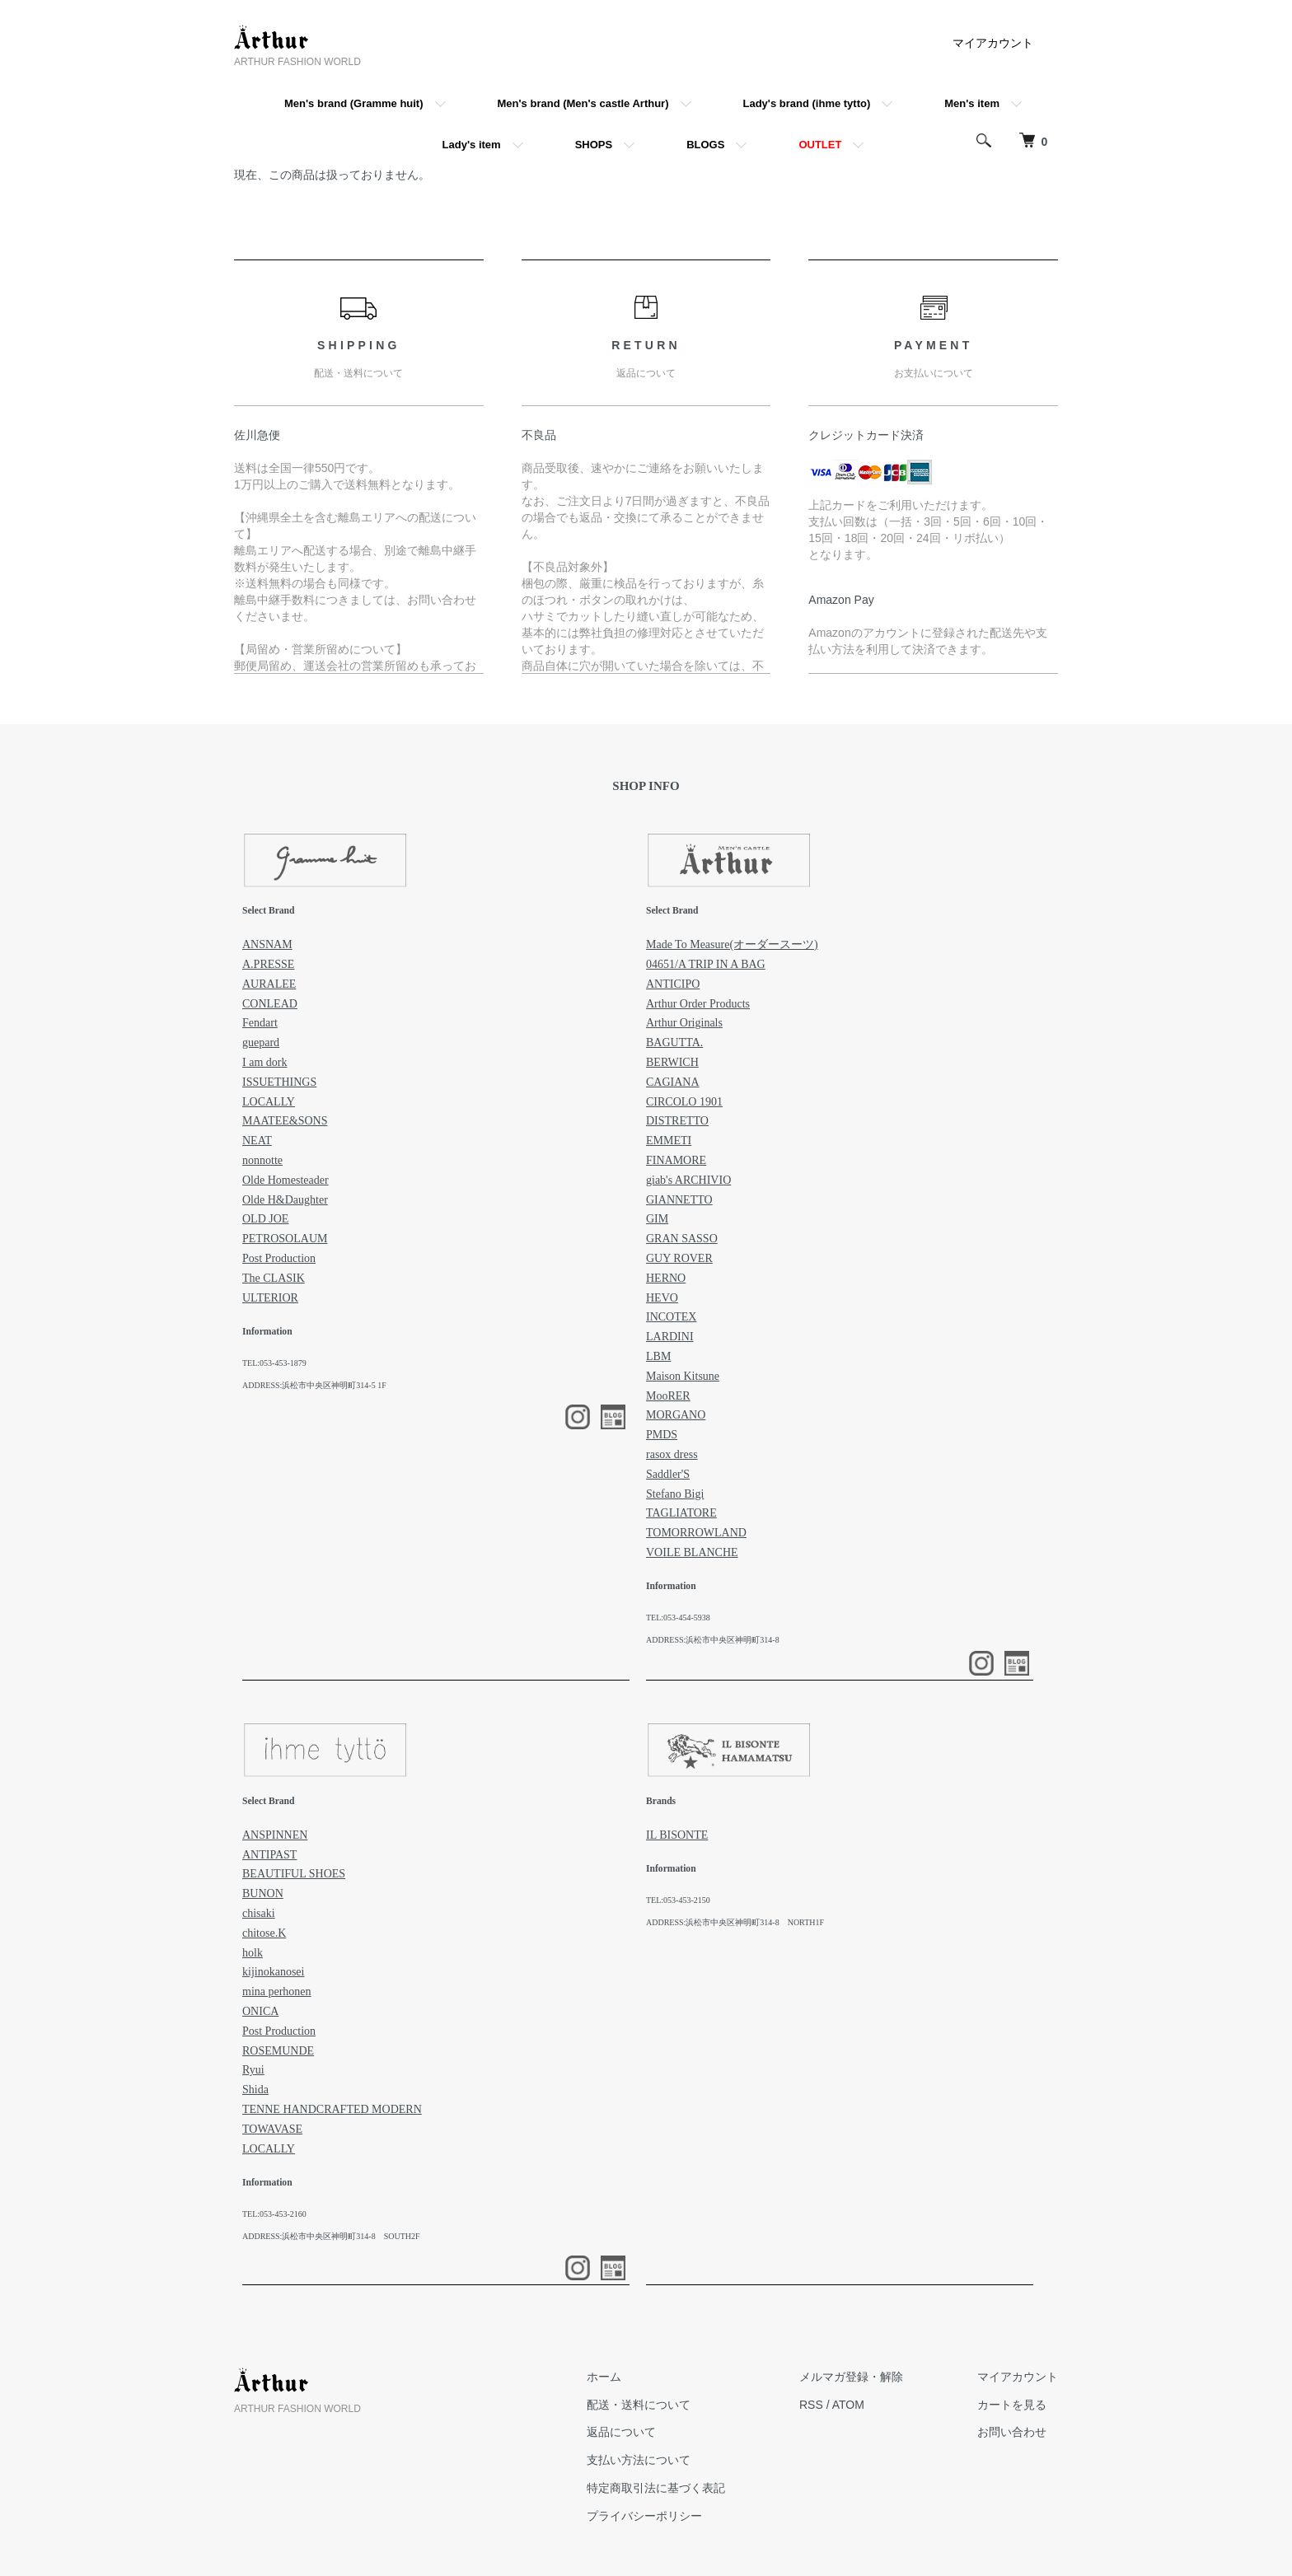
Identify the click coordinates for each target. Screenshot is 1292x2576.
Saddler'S (668, 1474)
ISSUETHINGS (279, 1082)
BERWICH (672, 1062)
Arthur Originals (684, 1023)
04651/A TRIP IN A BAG (705, 964)
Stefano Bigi (675, 1494)
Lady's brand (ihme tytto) (807, 103)
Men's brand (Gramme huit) (354, 103)
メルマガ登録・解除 (851, 2376)
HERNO (666, 1278)
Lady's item (471, 144)
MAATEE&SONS (284, 1121)
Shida (255, 2089)
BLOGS (705, 144)
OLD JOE (265, 1219)
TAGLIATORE (681, 1513)
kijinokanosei (273, 1972)
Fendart (260, 1023)
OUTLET (819, 144)
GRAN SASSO (682, 1238)
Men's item (971, 103)
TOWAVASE (272, 2129)
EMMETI (668, 1140)
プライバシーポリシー (644, 2515)
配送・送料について (638, 2404)
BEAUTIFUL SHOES (293, 1874)
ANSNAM (267, 944)
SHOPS (594, 144)
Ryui (253, 2070)
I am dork (264, 1062)
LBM (658, 1356)
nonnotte (262, 1160)
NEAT (257, 1140)
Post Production (279, 1258)
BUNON (262, 1893)
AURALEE (269, 984)
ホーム (604, 2376)
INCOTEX (671, 1317)
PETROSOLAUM (284, 1238)
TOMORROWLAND (696, 1532)
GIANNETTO (679, 1200)
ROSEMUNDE (278, 2051)
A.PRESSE (268, 964)
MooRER (668, 1396)
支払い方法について (638, 2459)
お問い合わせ (1011, 2431)
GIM (657, 1219)
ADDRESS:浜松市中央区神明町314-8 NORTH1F (735, 1922)
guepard (260, 1042)
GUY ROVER (679, 1258)
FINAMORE (676, 1160)
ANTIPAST (269, 1855)
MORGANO (675, 1415)
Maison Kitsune (682, 1376)
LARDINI (670, 1336)
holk (252, 1953)
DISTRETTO (677, 1121)
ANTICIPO (673, 984)
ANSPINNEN (274, 1835)
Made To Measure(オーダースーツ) (732, 944)
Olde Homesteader (285, 1180)
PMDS (661, 1434)
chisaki (258, 1913)
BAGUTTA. (674, 1042)
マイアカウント (993, 42)
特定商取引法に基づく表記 (656, 2487)
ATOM (848, 2404)
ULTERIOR (270, 1298)
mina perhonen (276, 1991)
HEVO (662, 1298)
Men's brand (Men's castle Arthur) (583, 103)
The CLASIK (273, 1278)
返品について (621, 2431)
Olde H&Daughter (285, 1200)
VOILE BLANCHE (692, 1552)
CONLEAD (269, 1004)
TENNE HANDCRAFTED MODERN (332, 2109)
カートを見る (1011, 2404)
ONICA (260, 2011)
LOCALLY (268, 1102)
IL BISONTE (677, 1835)
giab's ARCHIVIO (688, 1180)
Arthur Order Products (698, 1004)
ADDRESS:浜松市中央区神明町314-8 (712, 1639)
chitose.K (264, 1933)
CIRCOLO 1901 (684, 1102)
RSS (811, 2404)
